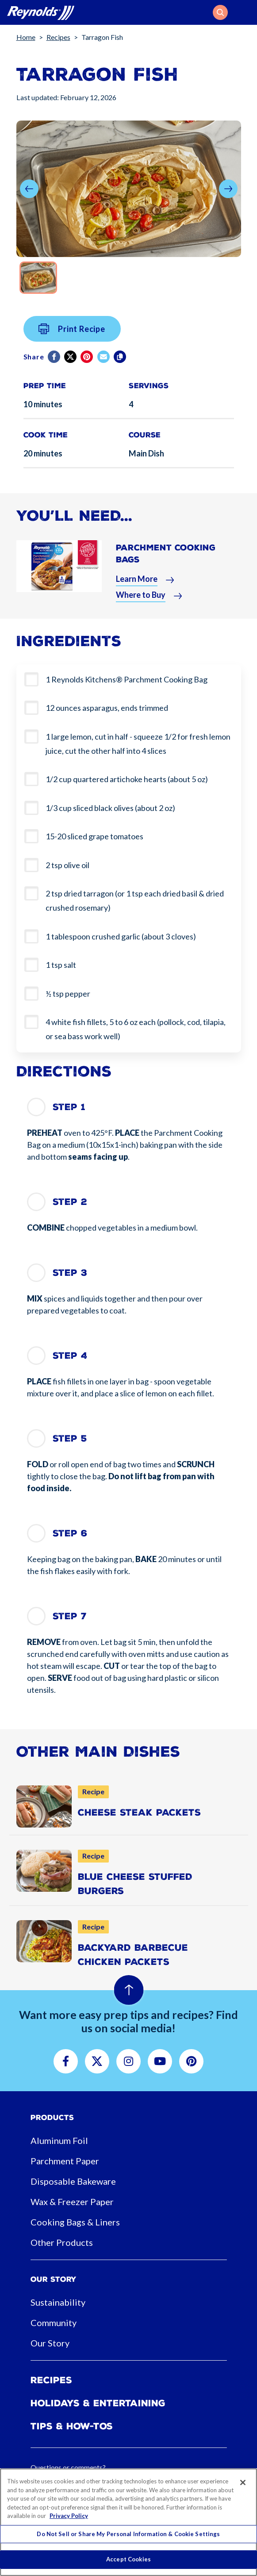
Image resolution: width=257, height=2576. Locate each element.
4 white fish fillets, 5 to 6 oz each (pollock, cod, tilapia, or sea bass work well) (136, 1029)
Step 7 (70, 1616)
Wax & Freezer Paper (72, 2201)
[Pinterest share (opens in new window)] (87, 364)
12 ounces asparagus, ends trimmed (107, 708)
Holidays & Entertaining (98, 2403)
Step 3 (70, 1272)
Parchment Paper (65, 2160)
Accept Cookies (128, 2559)
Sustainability (58, 2302)
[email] (104, 364)
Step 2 (70, 1201)
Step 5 (70, 1438)
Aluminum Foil (59, 2140)
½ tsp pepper (68, 993)
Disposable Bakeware (73, 2181)
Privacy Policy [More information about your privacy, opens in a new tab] (69, 2515)
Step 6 (70, 1533)
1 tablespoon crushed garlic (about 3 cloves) (121, 936)
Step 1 (69, 1107)
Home (25, 37)
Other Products (62, 2242)
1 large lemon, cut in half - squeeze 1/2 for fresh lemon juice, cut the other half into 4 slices (138, 744)
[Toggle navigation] (244, 12)
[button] (220, 12)
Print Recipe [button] (71, 336)
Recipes (58, 37)
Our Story (50, 2343)
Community (54, 2322)
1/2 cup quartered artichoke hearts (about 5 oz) (127, 779)
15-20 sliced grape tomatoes (94, 836)
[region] (128, 2522)
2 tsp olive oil (67, 865)
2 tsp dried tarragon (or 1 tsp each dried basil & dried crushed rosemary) (135, 900)
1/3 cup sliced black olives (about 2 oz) (110, 808)
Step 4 (70, 1355)
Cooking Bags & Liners (75, 2222)
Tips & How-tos (72, 2426)
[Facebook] (54, 364)
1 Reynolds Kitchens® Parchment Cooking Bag (126, 679)
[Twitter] (71, 364)
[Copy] (120, 364)
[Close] (243, 2482)
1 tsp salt (61, 965)
